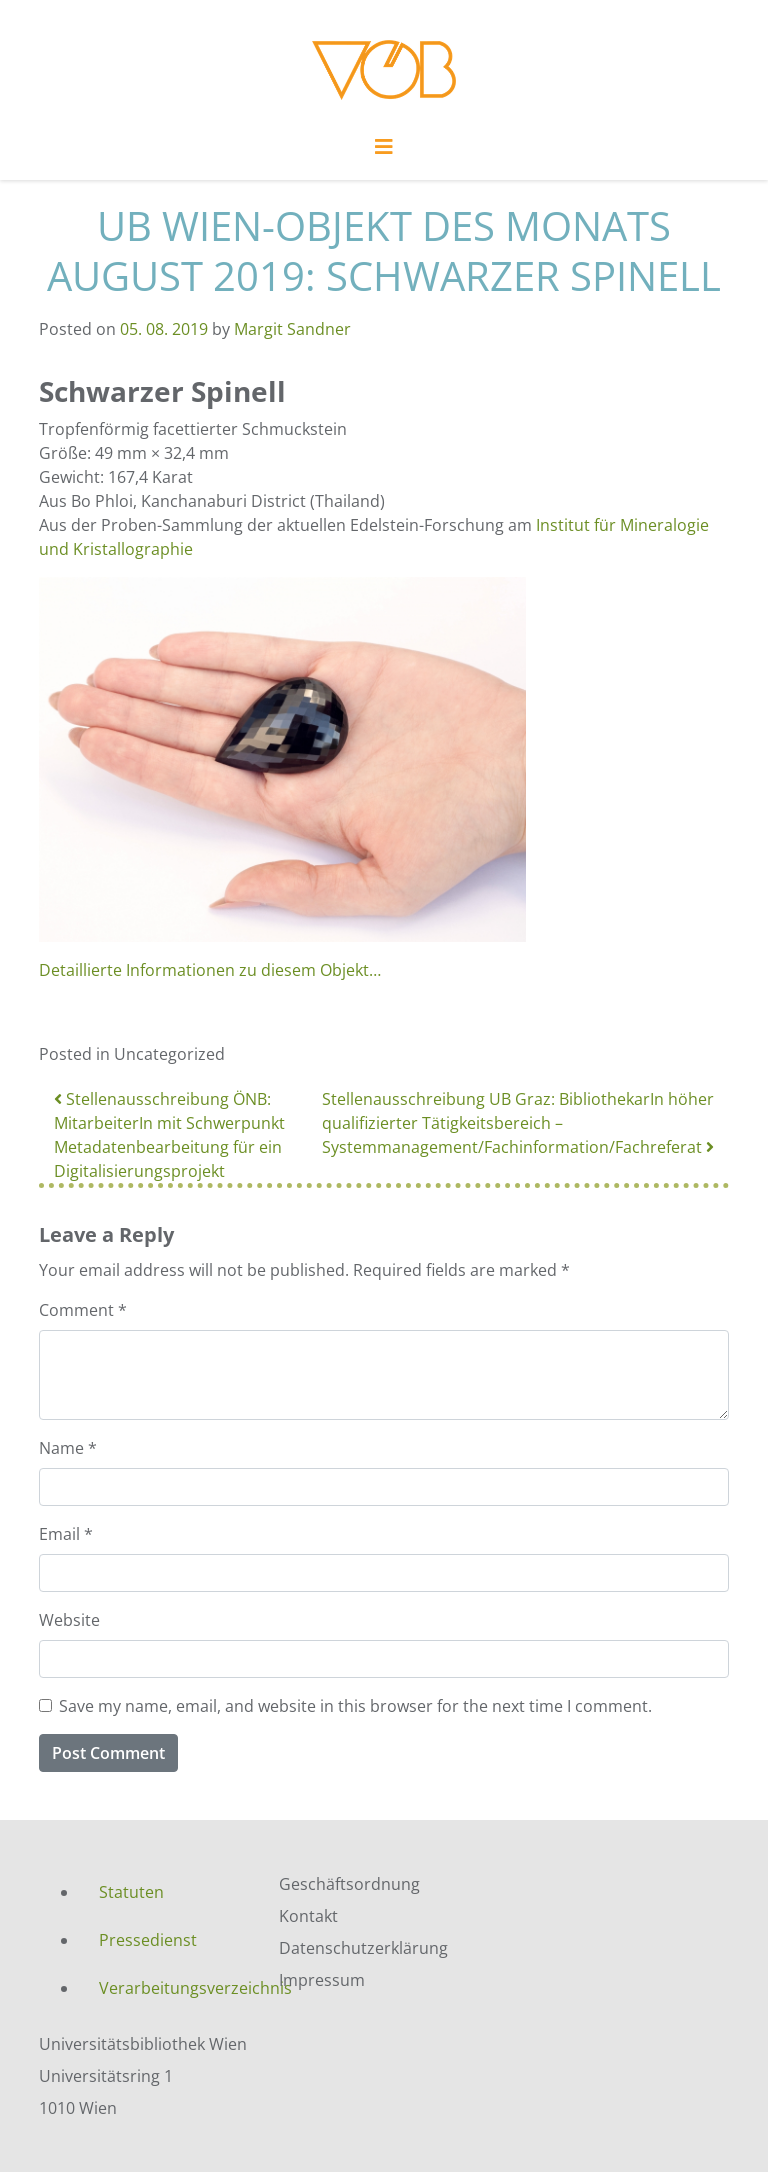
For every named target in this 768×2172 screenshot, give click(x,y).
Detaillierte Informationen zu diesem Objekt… (210, 970)
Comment (83, 1310)
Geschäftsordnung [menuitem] (349, 1884)
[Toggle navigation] (384, 152)
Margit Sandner (292, 329)
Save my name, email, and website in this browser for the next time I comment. (355, 1706)
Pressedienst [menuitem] (148, 1940)
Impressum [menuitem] (322, 1980)
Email (66, 1534)
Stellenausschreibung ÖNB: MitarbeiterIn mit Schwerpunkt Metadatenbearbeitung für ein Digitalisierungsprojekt (169, 1135)
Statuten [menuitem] (131, 1892)
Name (68, 1448)
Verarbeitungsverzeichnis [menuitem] (174, 1988)
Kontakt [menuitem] (308, 1916)
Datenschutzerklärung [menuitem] (363, 1948)
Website (69, 1620)
